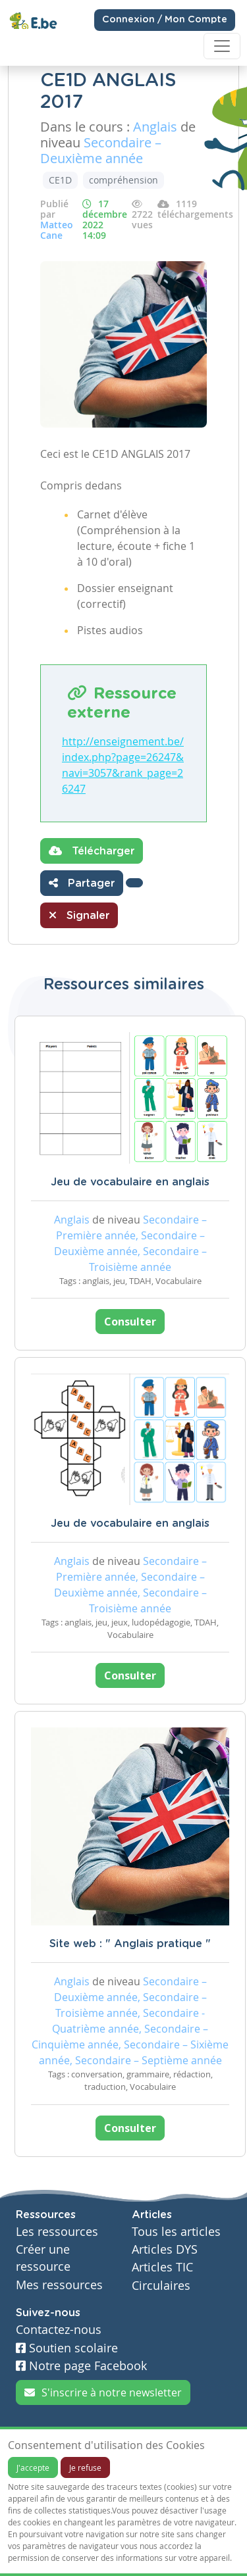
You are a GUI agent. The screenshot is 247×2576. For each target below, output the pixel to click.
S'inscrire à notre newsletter (103, 2392)
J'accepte (32, 2467)
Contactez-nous (58, 2329)
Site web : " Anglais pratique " (130, 1944)
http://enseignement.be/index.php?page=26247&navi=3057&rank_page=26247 (123, 765)
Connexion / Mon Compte (164, 19)
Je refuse (85, 2467)
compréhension (123, 180)
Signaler (79, 915)
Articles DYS (165, 2249)
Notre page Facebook (81, 2365)
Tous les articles (176, 2231)
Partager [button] (82, 883)
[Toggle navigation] (222, 46)
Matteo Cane (56, 229)
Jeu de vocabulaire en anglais (130, 1182)
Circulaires (161, 2285)
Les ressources (57, 2231)
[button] (134, 882)
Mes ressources (59, 2284)
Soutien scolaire (67, 2348)
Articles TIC (162, 2267)
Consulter (130, 1321)
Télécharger (91, 850)
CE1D (60, 180)
